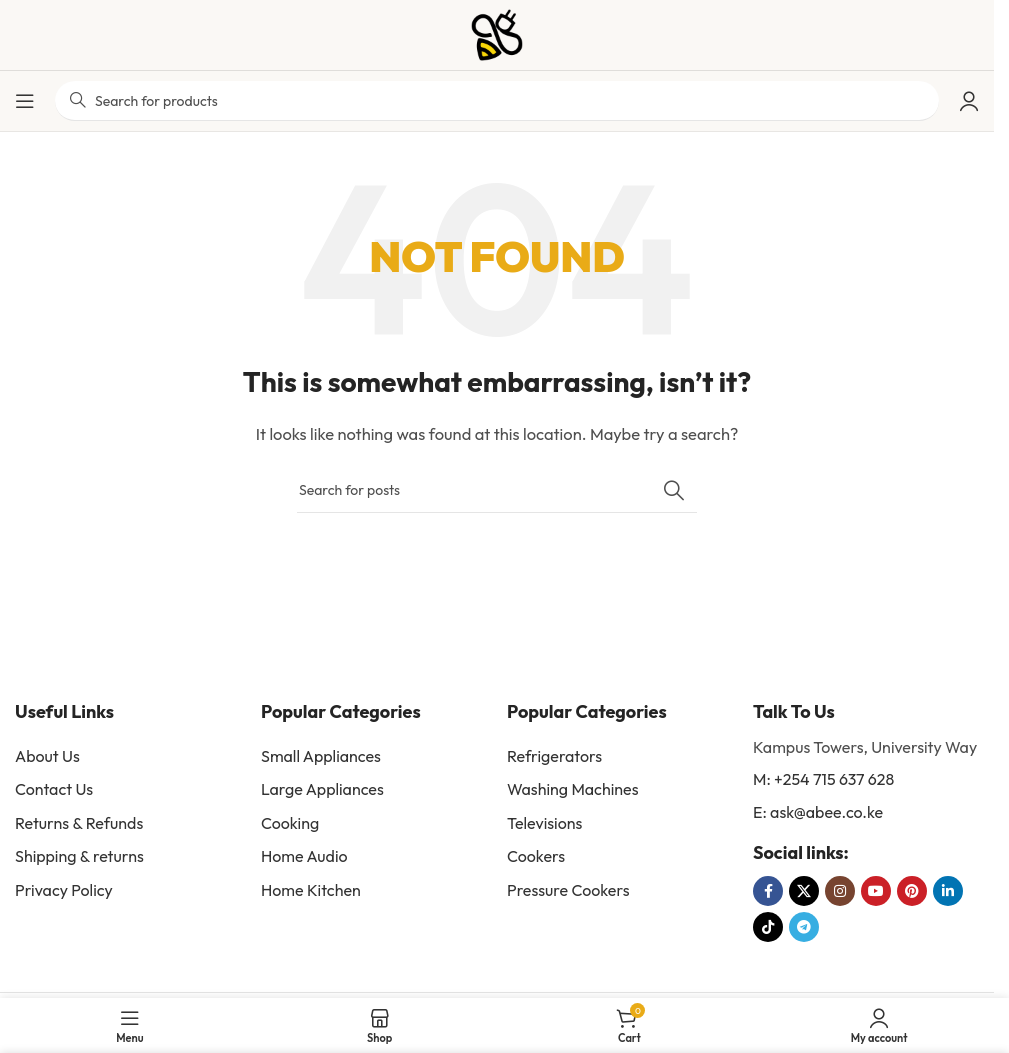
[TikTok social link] (768, 927)
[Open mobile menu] (25, 101)
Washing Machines (572, 789)
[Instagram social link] (840, 891)
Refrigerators (554, 756)
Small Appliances (321, 756)
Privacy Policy (64, 890)
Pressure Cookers (568, 890)
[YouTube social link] (876, 891)
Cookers (536, 856)
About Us (47, 756)
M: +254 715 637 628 (823, 779)
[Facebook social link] (768, 891)
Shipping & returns (79, 856)
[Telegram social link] (804, 927)
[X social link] (804, 891)
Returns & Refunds (79, 823)
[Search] (497, 490)
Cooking (290, 823)
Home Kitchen (311, 890)
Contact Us (54, 789)
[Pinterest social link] (912, 891)
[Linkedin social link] (948, 891)
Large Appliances (322, 789)
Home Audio (304, 856)
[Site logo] (497, 33)
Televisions (544, 823)
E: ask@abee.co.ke (818, 812)
